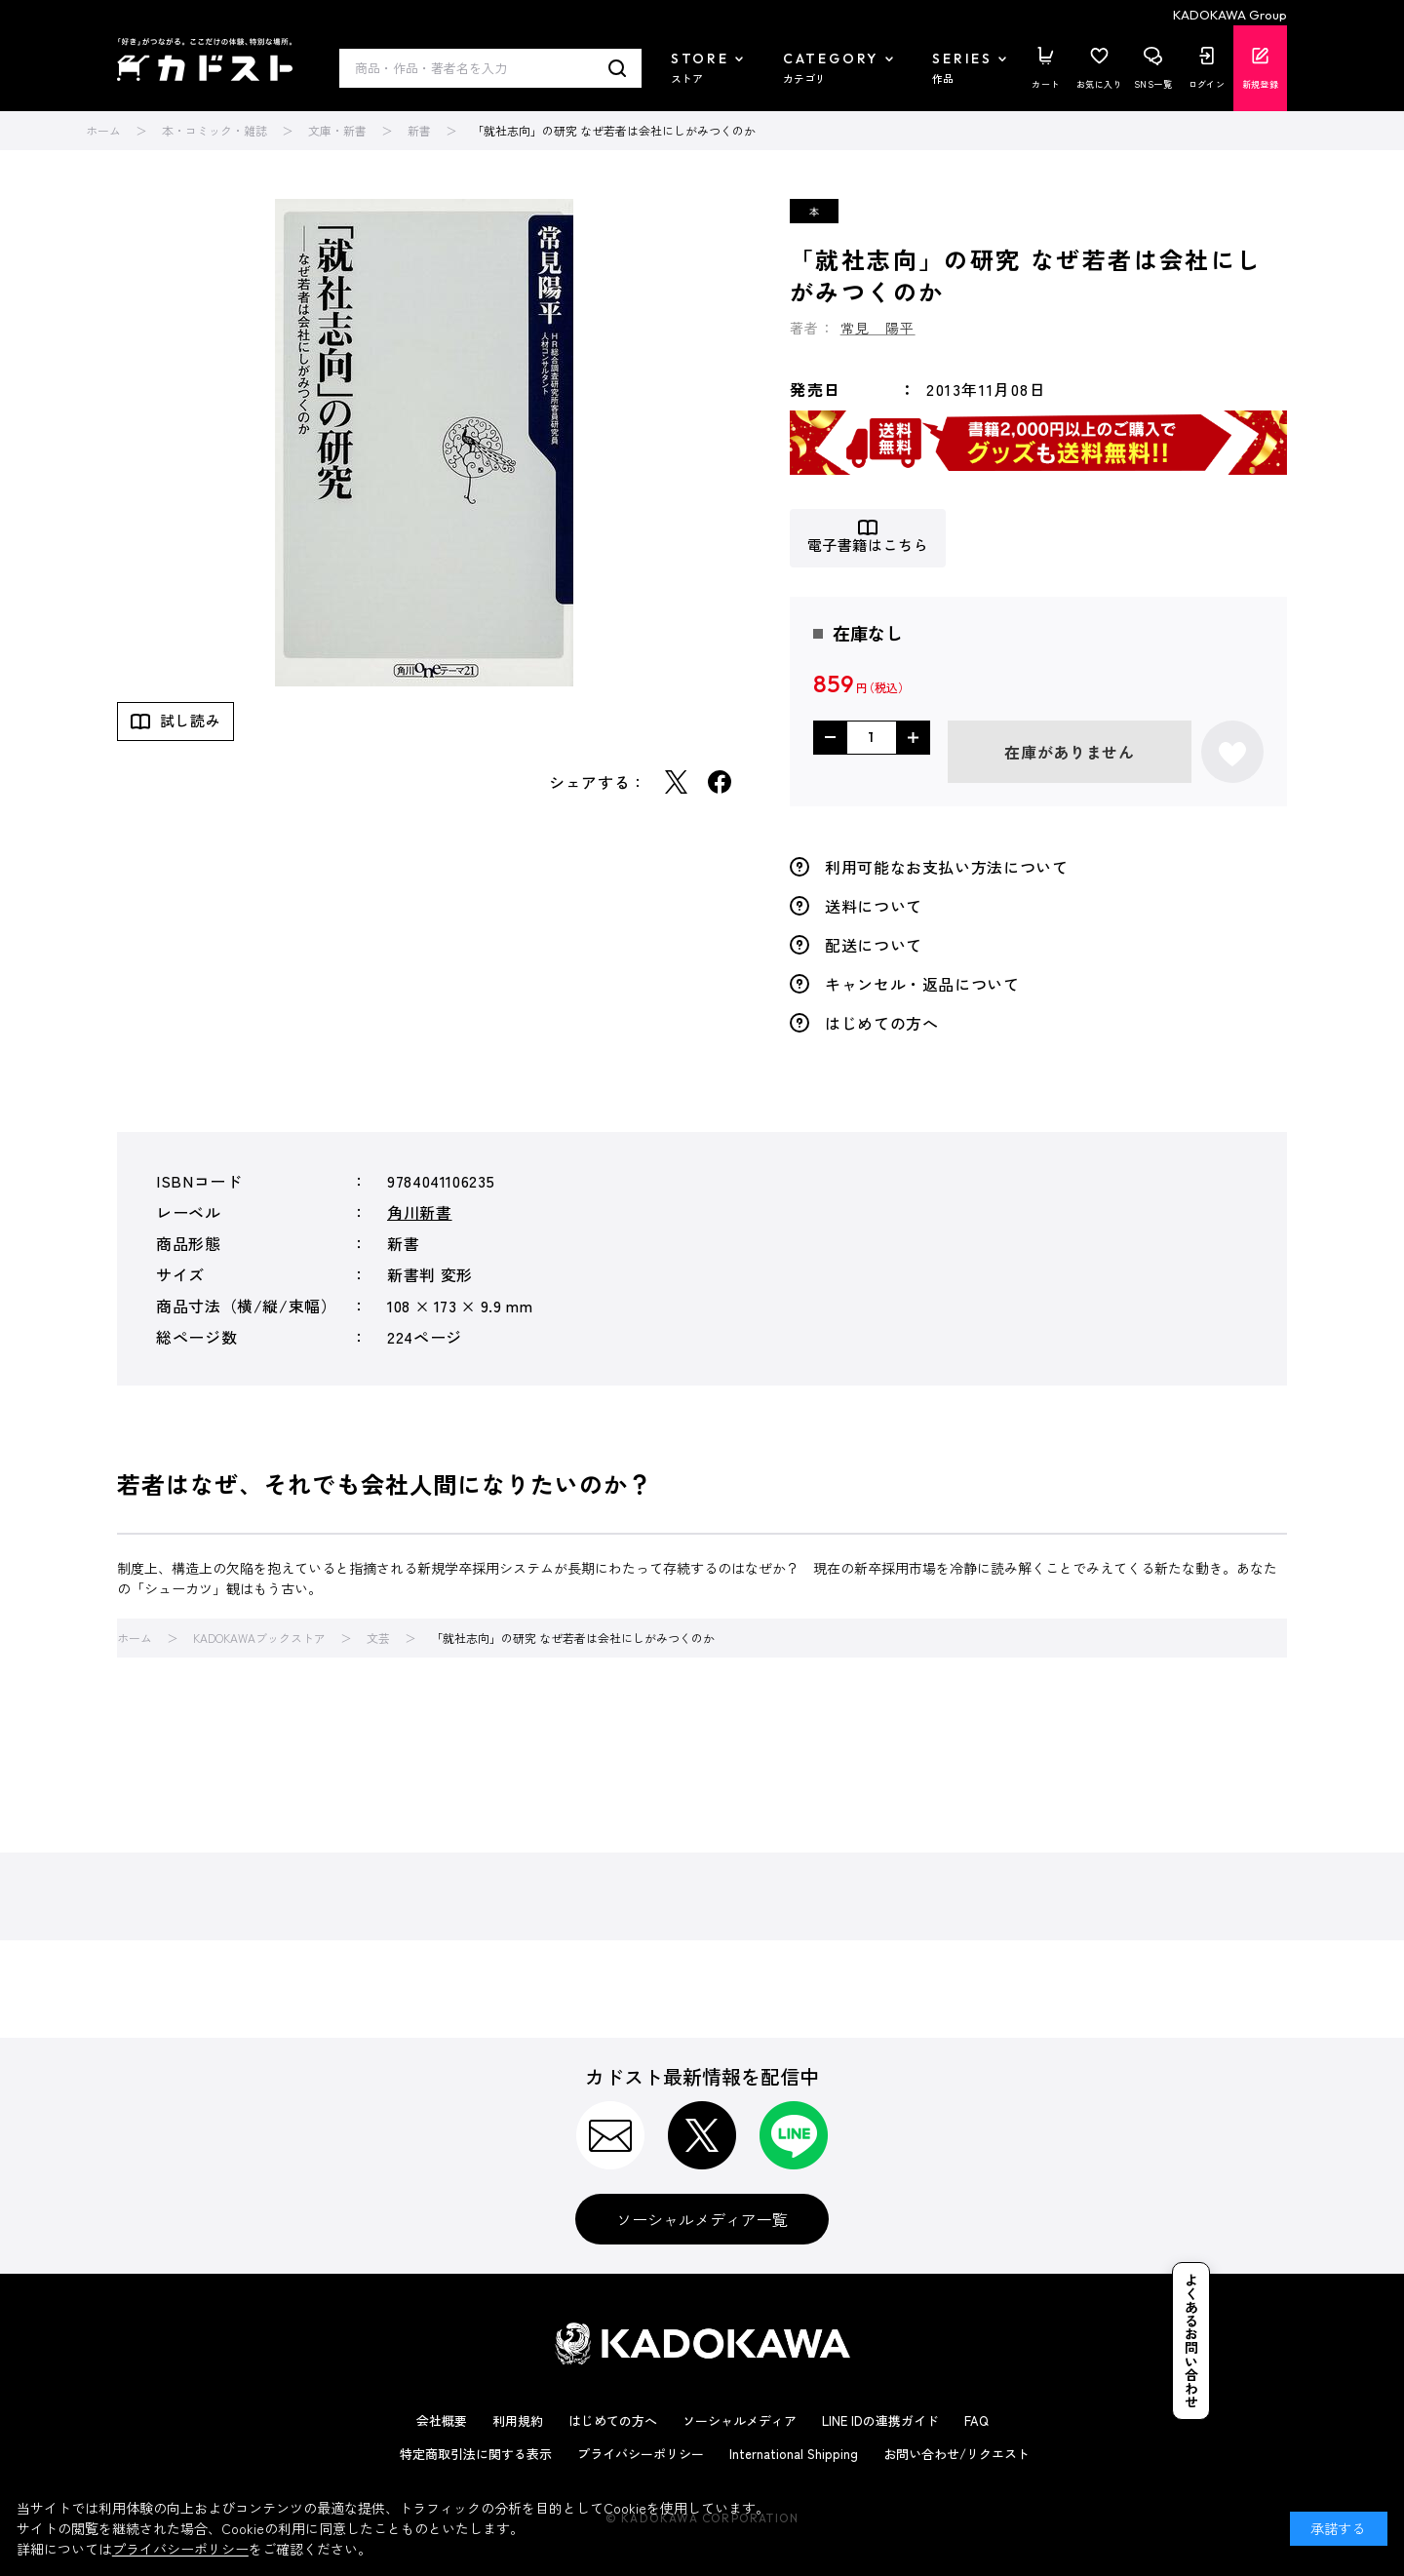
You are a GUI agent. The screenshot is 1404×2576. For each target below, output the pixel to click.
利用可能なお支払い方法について (947, 866)
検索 (618, 68)
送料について (873, 905)
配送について (873, 944)
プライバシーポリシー (640, 2453)
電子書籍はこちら (868, 545)
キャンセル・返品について (922, 983)
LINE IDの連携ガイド (880, 2420)
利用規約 (517, 2420)
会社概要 (441, 2420)
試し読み (190, 720)
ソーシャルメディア (739, 2420)
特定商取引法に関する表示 (476, 2453)
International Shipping (793, 2453)
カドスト (204, 59)
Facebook (719, 782)
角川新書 (419, 1212)
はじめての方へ (881, 1022)
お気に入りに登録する (1232, 752)
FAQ (976, 2420)
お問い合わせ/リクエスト (956, 2453)
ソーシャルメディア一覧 (702, 2219)
